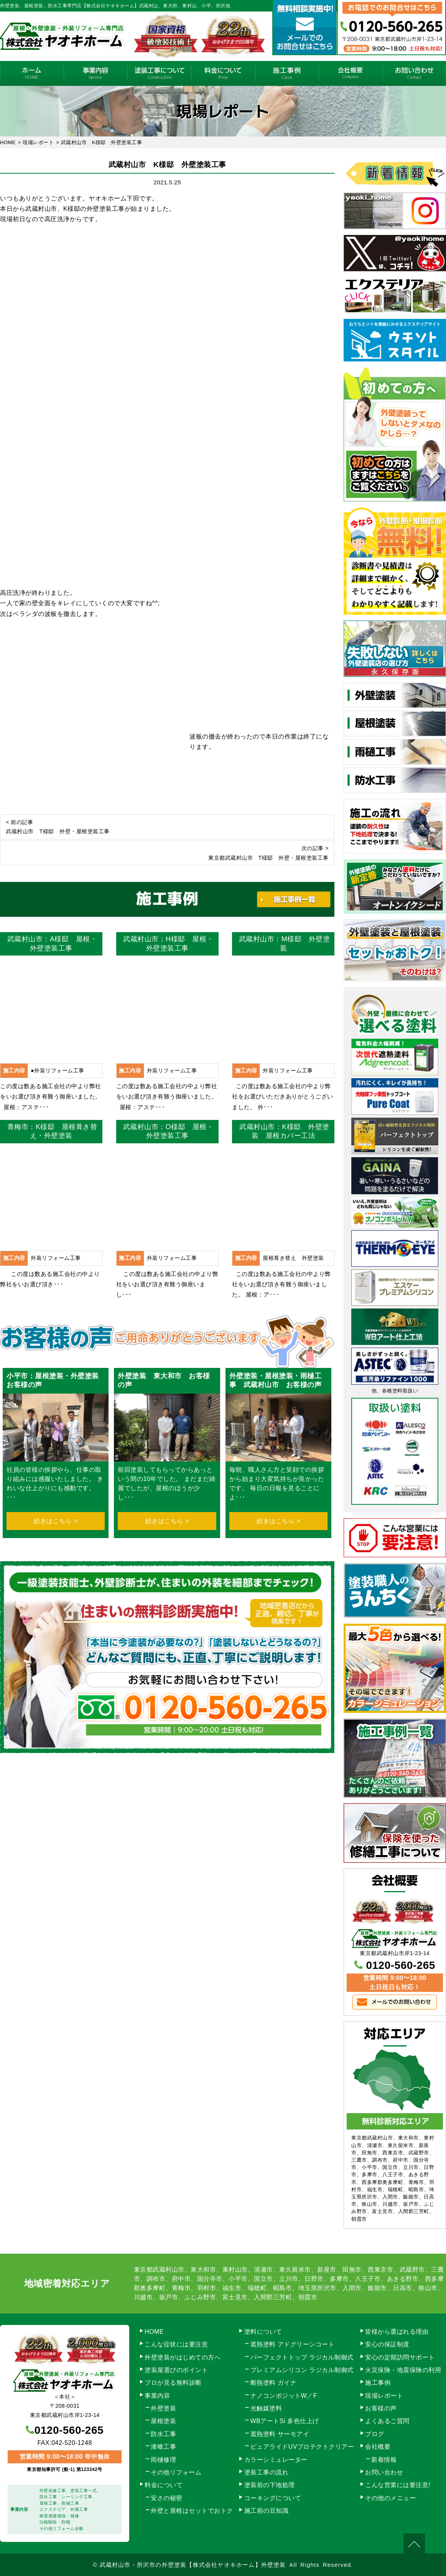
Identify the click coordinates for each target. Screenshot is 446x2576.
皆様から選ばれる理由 (396, 2331)
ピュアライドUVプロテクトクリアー (302, 2446)
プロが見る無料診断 (173, 2382)
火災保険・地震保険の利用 (403, 2370)
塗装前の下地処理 (269, 2485)
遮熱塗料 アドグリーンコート (292, 2344)
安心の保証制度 (387, 2344)
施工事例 (287, 73)
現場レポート (384, 2395)
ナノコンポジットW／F (283, 2395)
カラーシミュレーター (276, 2459)
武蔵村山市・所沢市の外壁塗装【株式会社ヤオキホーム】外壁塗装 (193, 2564)
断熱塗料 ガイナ (273, 2382)
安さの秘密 (167, 2498)
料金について (223, 73)
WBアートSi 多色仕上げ (284, 2421)
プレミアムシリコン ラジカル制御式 (302, 2370)
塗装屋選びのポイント (176, 2370)
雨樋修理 (163, 2459)
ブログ (374, 2434)
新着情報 (384, 2459)
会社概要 (350, 73)
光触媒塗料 (266, 2408)
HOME (32, 73)
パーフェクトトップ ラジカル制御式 (302, 2357)
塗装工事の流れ (159, 73)
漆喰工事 (163, 2446)
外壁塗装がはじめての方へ (183, 2357)
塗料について (263, 2331)
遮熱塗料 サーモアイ (279, 2434)
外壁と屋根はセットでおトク (192, 2510)
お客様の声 (381, 2408)
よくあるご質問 (387, 2421)
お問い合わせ (414, 73)
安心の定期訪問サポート (400, 2357)
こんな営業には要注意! (397, 2485)
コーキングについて (272, 2498)
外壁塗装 (163, 2408)
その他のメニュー (390, 2498)
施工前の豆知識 (266, 2510)
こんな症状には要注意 (176, 2344)
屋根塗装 (163, 2421)
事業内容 (95, 73)
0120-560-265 (400, 1965)
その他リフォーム (176, 2472)
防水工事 (163, 2434)
